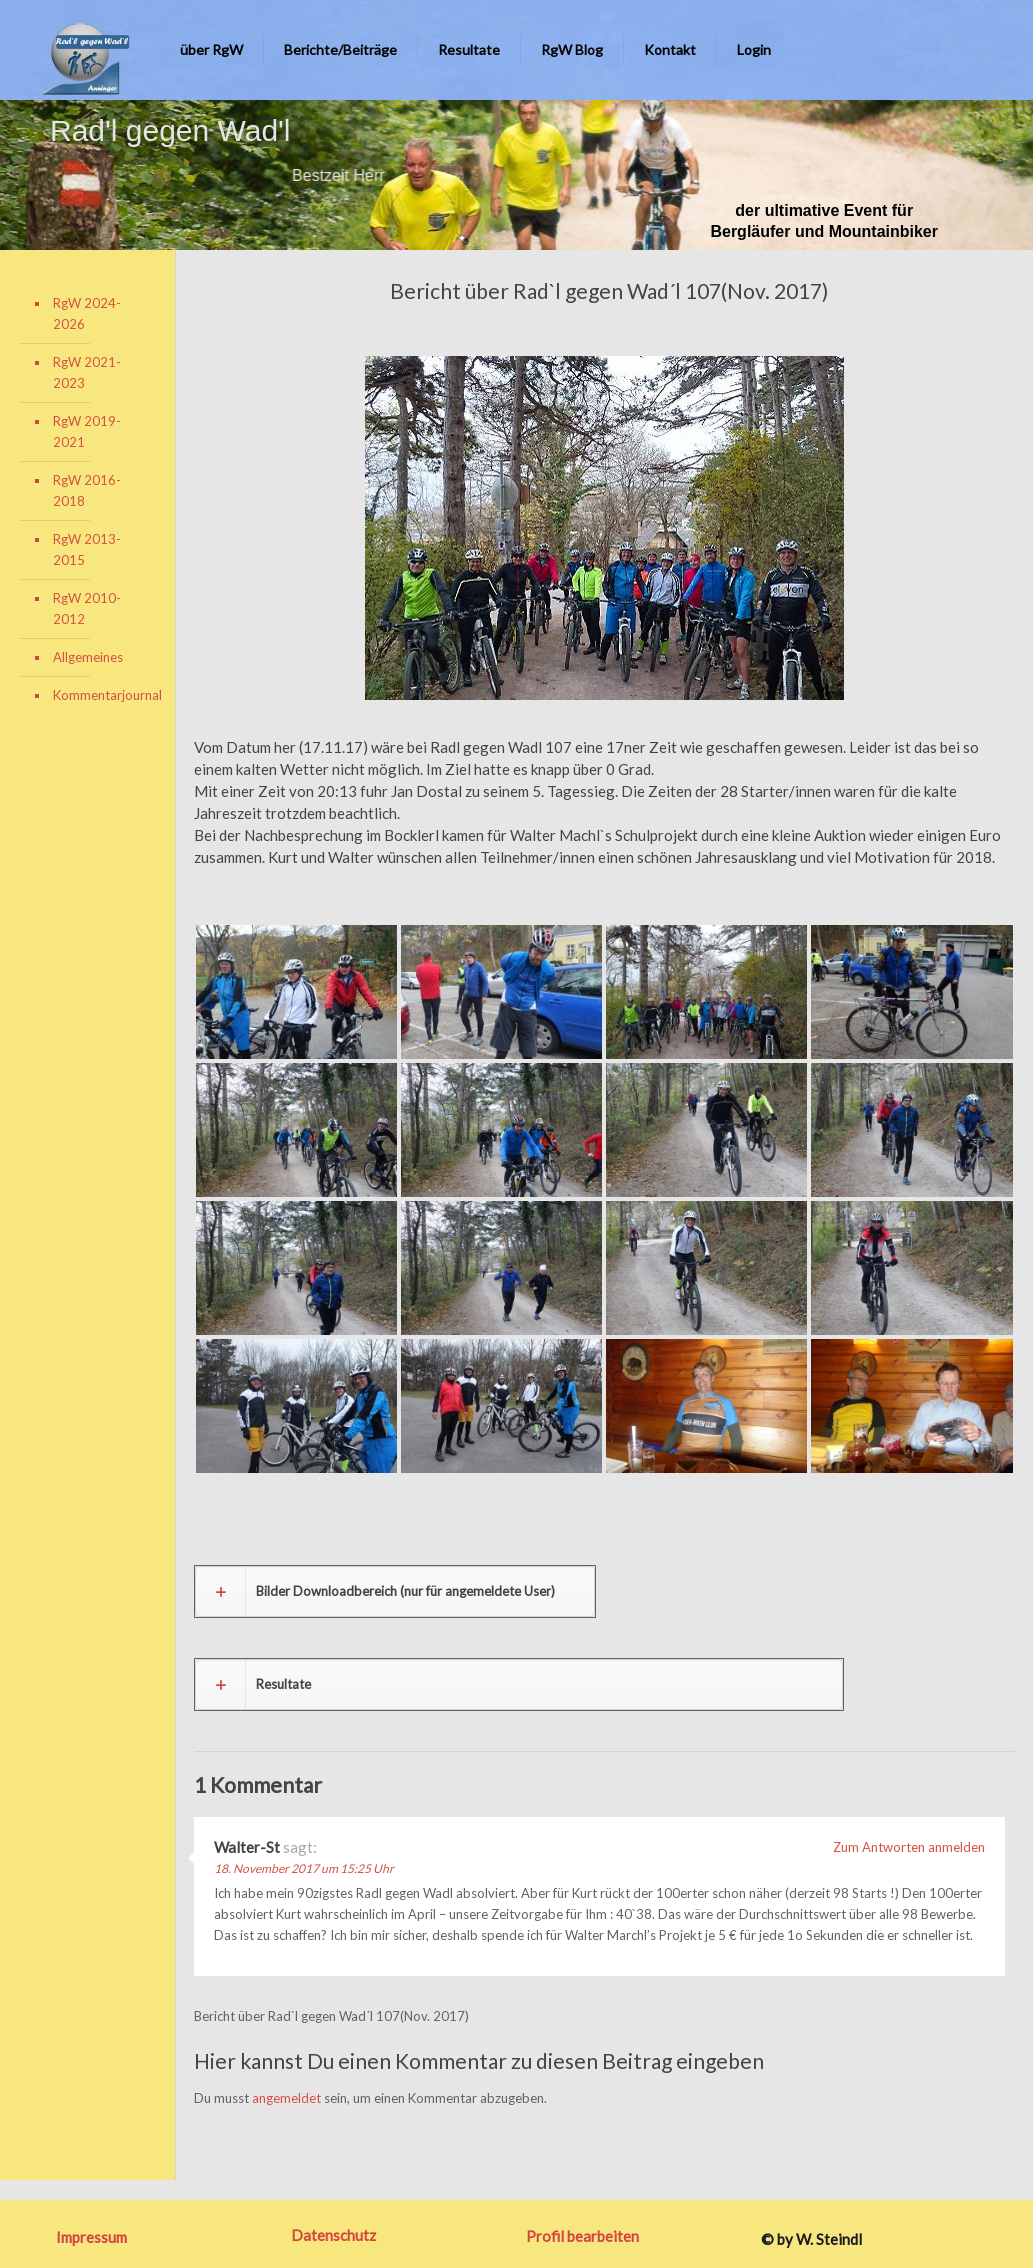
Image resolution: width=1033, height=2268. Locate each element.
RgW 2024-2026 (87, 313)
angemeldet (286, 2098)
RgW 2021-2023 (87, 372)
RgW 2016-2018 (87, 490)
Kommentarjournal (99, 695)
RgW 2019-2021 (87, 431)
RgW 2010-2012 (87, 608)
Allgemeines (88, 657)
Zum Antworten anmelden (909, 1847)
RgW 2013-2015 (87, 549)
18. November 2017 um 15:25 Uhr (304, 1868)
